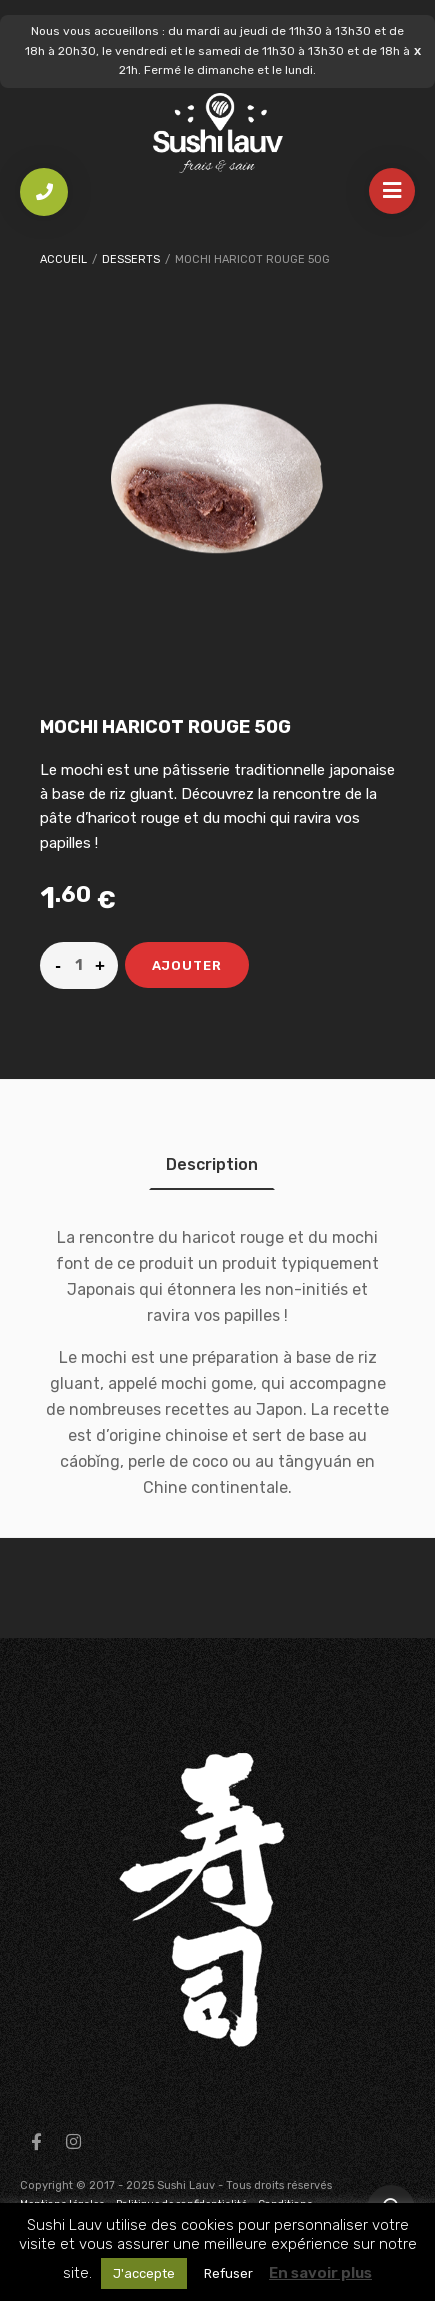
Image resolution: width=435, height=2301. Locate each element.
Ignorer (417, 50)
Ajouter (187, 965)
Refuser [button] (228, 2273)
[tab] (212, 1164)
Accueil (63, 259)
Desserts (131, 259)
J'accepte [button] (144, 2273)
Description (212, 1164)
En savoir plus (320, 2273)
